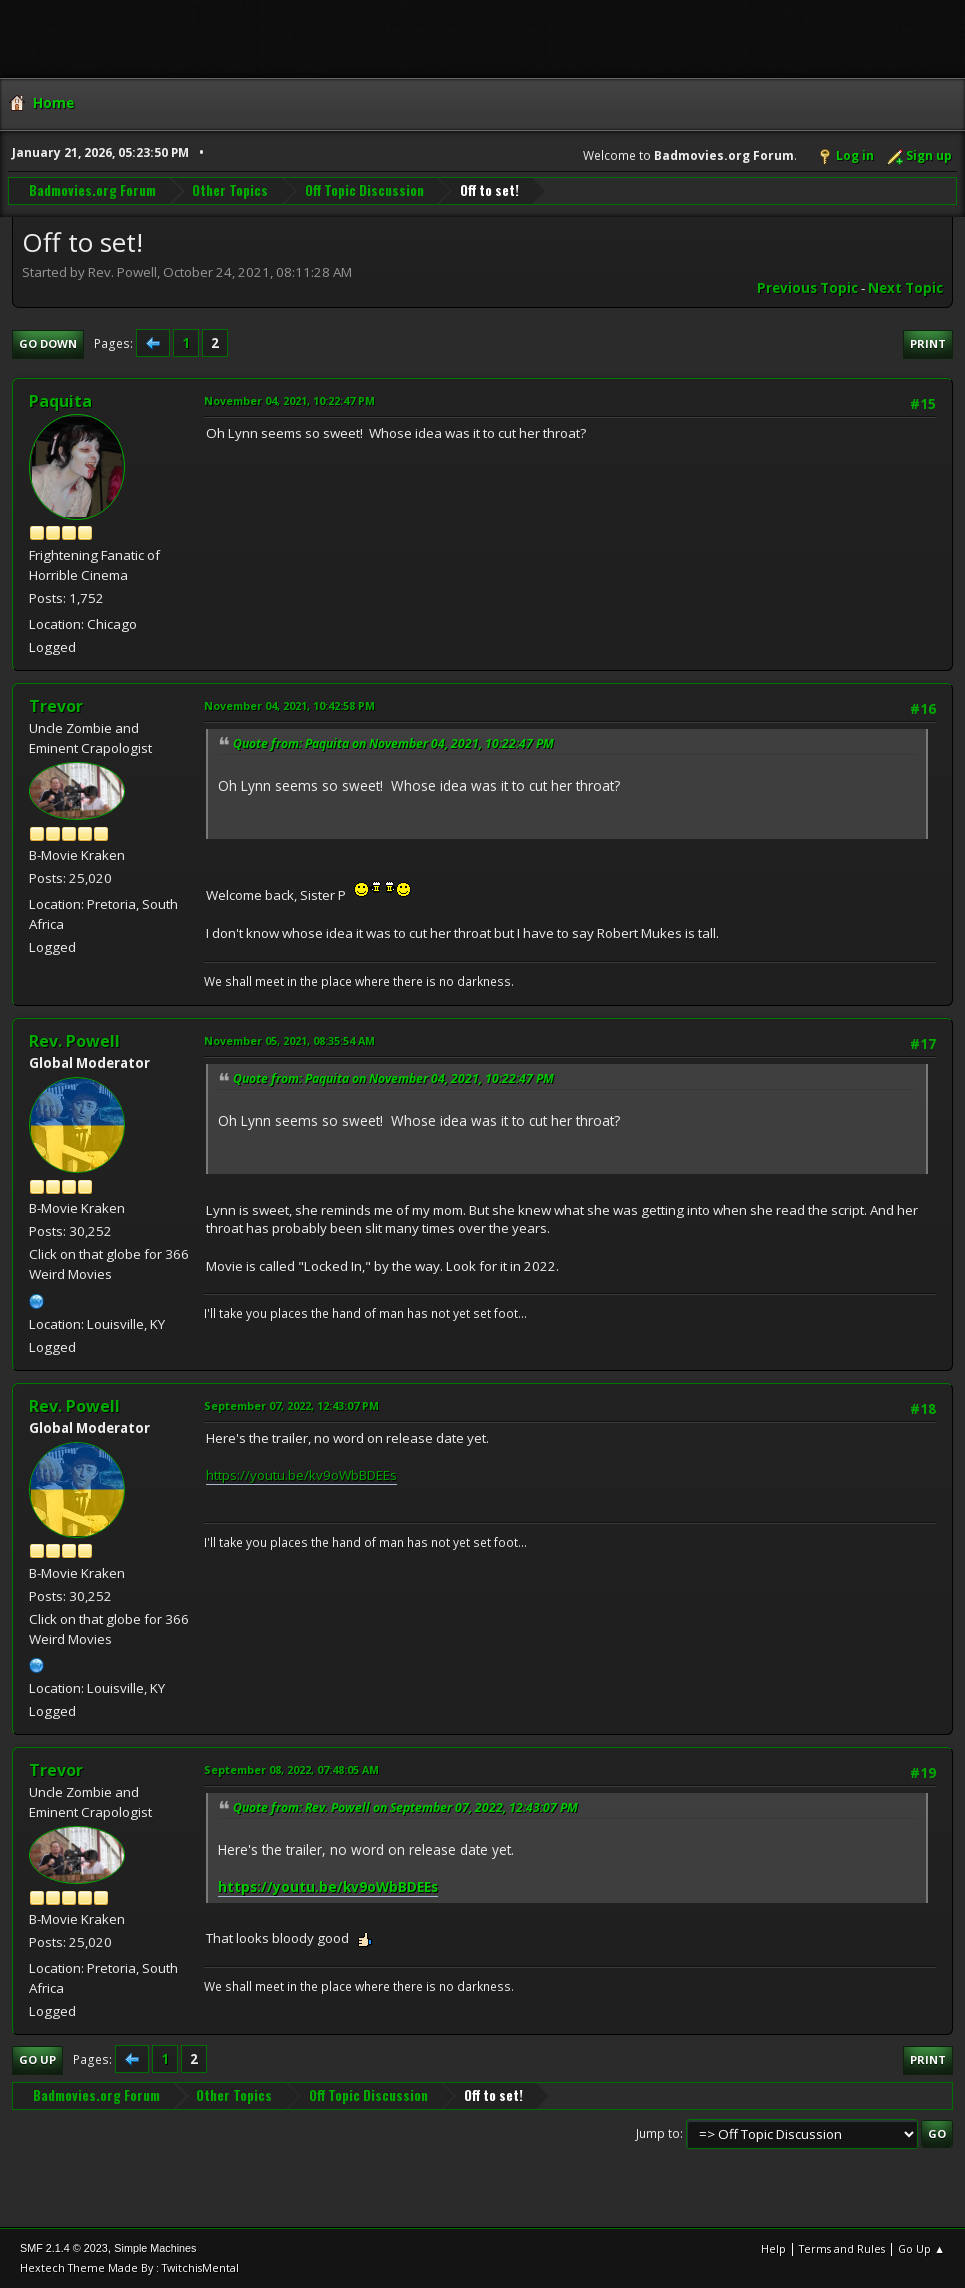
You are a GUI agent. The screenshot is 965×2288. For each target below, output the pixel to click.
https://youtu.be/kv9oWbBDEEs (301, 1475)
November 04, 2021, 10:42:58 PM (289, 705)
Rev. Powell (74, 1041)
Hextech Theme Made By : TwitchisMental (129, 2267)
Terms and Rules (842, 2248)
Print (928, 343)
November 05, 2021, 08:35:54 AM (289, 1040)
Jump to (658, 2133)
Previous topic (807, 288)
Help (773, 2248)
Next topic (905, 288)
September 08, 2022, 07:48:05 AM (291, 1769)
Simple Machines (155, 2248)
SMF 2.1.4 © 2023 (64, 2248)
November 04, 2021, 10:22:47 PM (289, 400)
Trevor (56, 706)
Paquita (60, 401)
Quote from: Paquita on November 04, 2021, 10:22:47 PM (393, 743)
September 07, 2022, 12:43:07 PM (291, 1405)
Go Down (48, 343)
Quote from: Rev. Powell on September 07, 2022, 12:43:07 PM (405, 1807)
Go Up (37, 2059)
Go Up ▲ (921, 2248)
